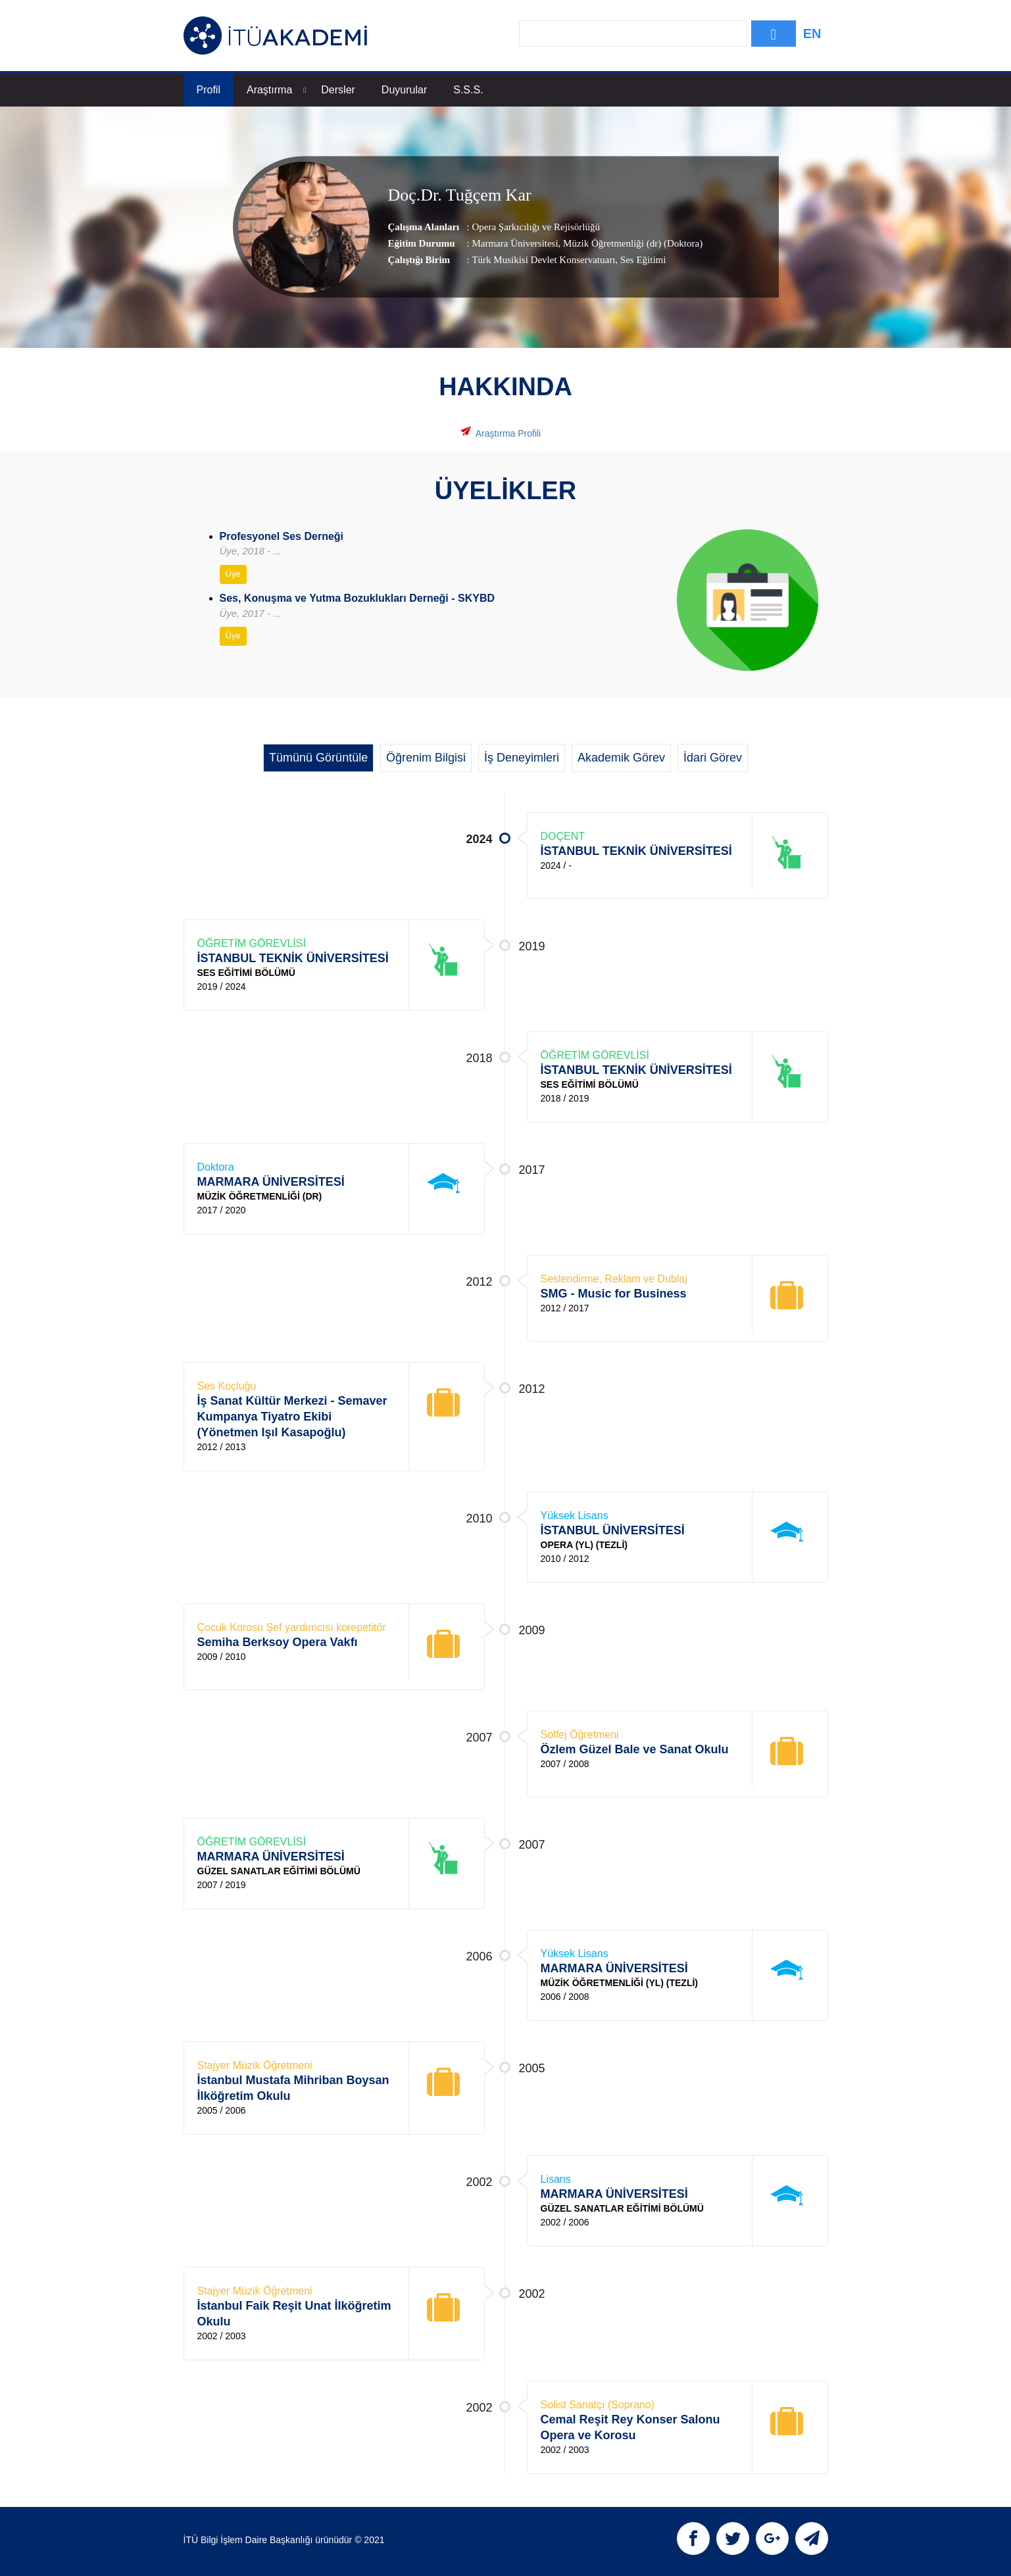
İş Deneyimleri (521, 757)
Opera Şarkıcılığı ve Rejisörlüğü (536, 226)
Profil (208, 89)
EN (812, 33)
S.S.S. (468, 89)
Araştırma (276, 89)
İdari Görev (712, 757)
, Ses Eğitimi (640, 259)
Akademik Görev (621, 757)
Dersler (338, 89)
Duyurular (404, 89)
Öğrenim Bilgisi (426, 757)
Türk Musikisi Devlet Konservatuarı (543, 259)
